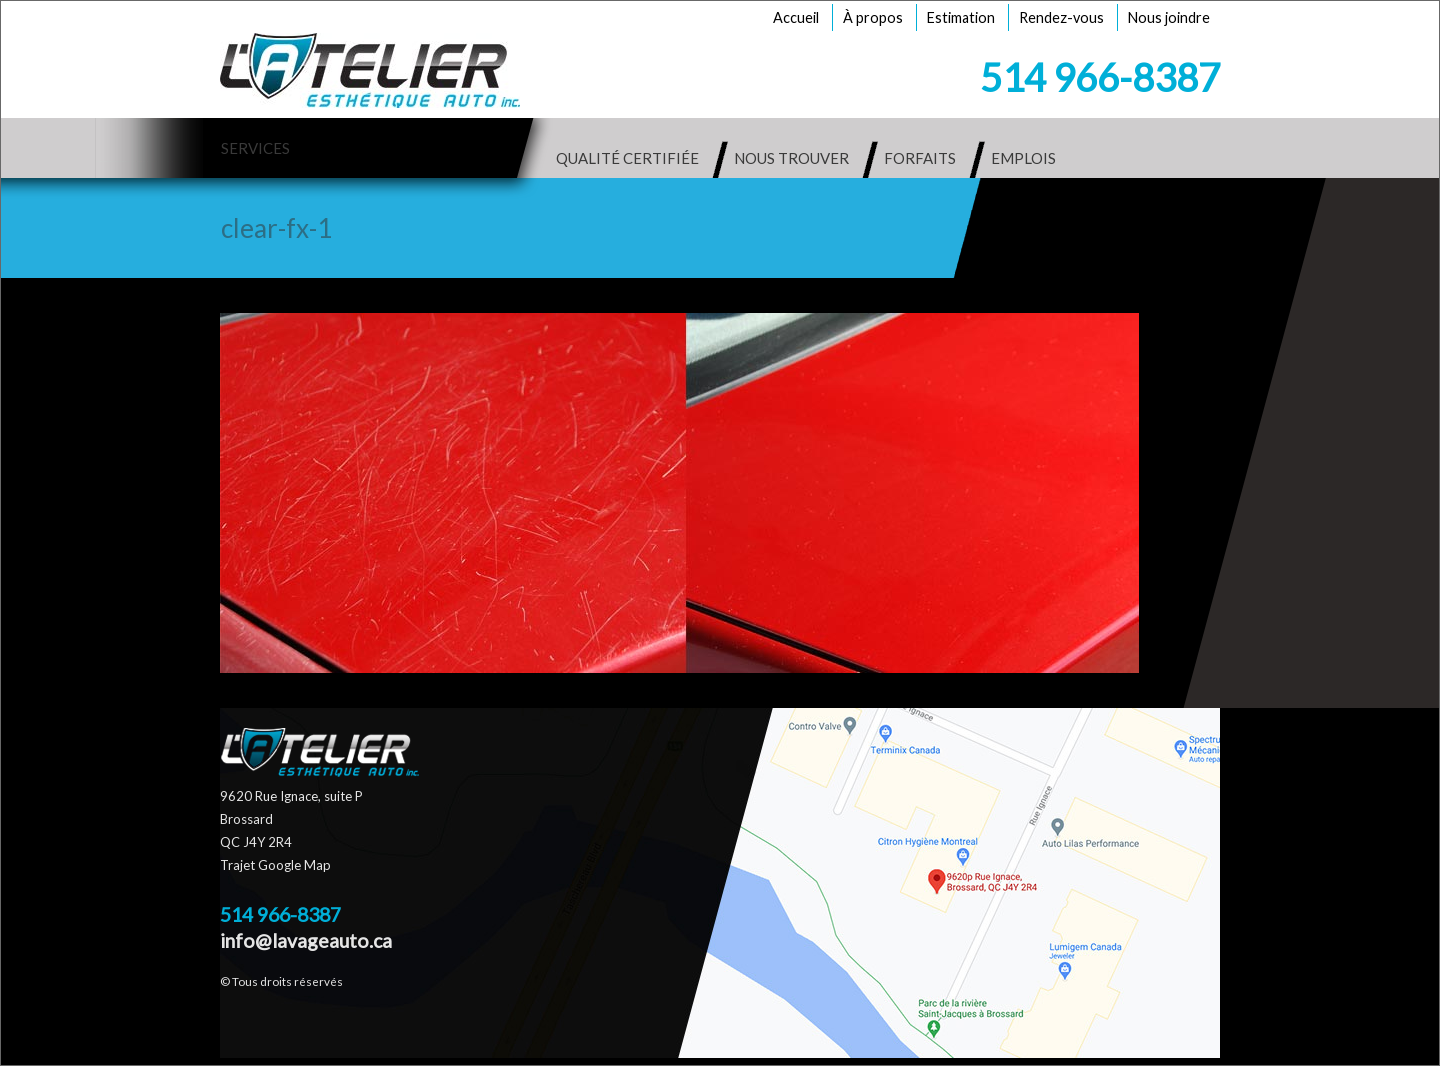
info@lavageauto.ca (306, 940)
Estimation (961, 17)
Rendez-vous (1061, 17)
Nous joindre (1169, 17)
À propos (873, 17)
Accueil (796, 17)
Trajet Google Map (275, 865)
